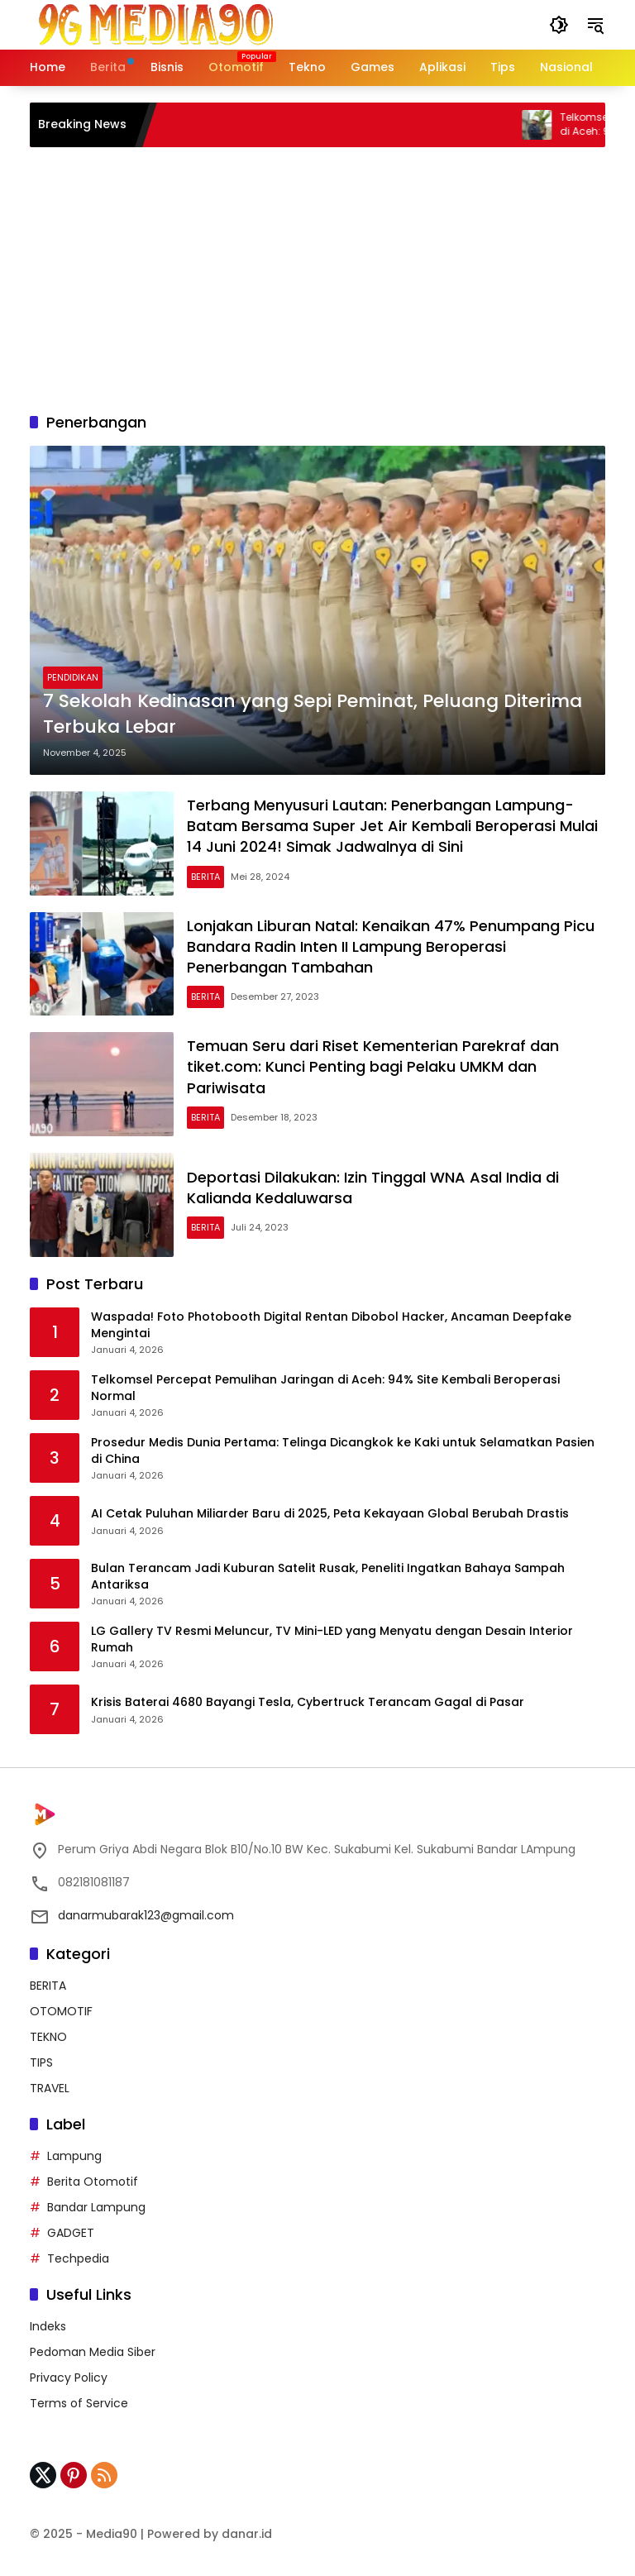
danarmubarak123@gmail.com (146, 1915)
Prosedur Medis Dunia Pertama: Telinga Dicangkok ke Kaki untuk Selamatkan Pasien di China (342, 1451)
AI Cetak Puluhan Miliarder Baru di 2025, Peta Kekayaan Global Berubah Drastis (330, 1514)
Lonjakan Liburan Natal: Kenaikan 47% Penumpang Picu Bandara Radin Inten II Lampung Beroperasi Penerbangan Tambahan (390, 946)
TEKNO (48, 2037)
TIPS (41, 2062)
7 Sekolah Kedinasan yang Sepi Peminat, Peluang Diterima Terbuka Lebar (312, 714)
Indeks (48, 2326)
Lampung (74, 2156)
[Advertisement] (317, 279)
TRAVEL (49, 2088)
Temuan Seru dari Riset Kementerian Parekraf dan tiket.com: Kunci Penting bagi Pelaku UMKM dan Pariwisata (373, 1066)
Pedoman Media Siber (92, 2352)
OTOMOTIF (61, 2011)
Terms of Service (79, 2403)
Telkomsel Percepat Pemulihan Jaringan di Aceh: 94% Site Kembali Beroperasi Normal (325, 1388)
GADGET (70, 2233)
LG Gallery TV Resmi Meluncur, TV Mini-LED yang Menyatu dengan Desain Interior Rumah (332, 1639)
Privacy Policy (68, 2377)
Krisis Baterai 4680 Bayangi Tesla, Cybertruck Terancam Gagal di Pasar (307, 1702)
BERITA (205, 876)
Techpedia (78, 2258)
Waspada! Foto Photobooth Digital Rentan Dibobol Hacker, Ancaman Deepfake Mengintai (331, 1325)
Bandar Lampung (96, 2207)
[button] (559, 25)
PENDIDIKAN (72, 677)
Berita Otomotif (92, 2181)
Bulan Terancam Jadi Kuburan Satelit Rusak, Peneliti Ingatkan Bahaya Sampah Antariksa (328, 1576)
